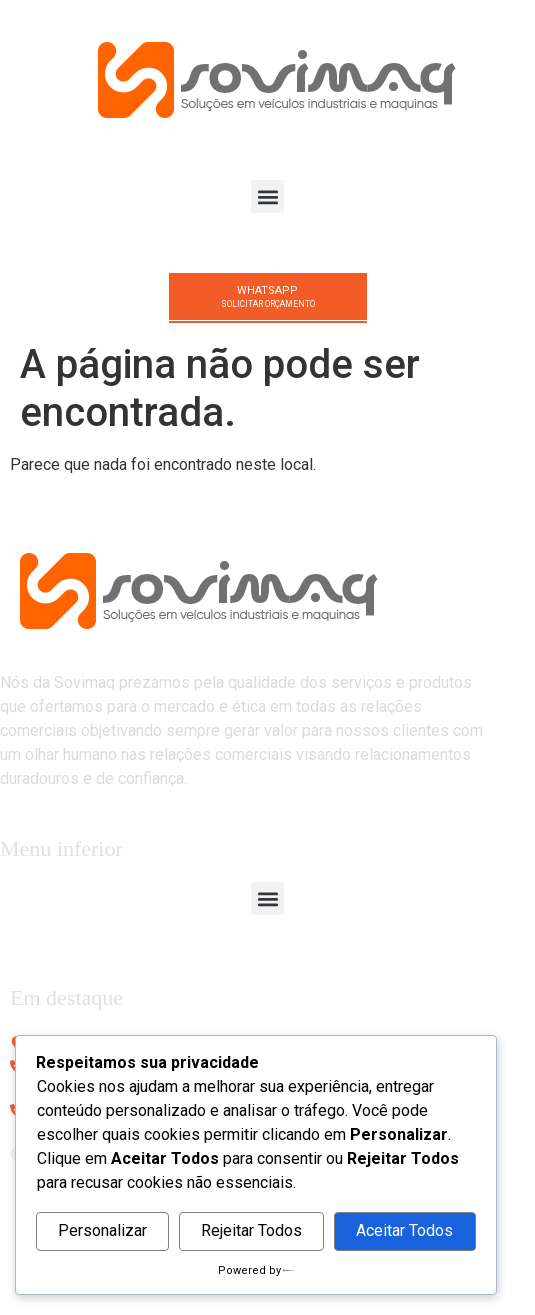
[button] (267, 196)
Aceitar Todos (404, 1230)
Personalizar (102, 1230)
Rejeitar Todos (251, 1230)
